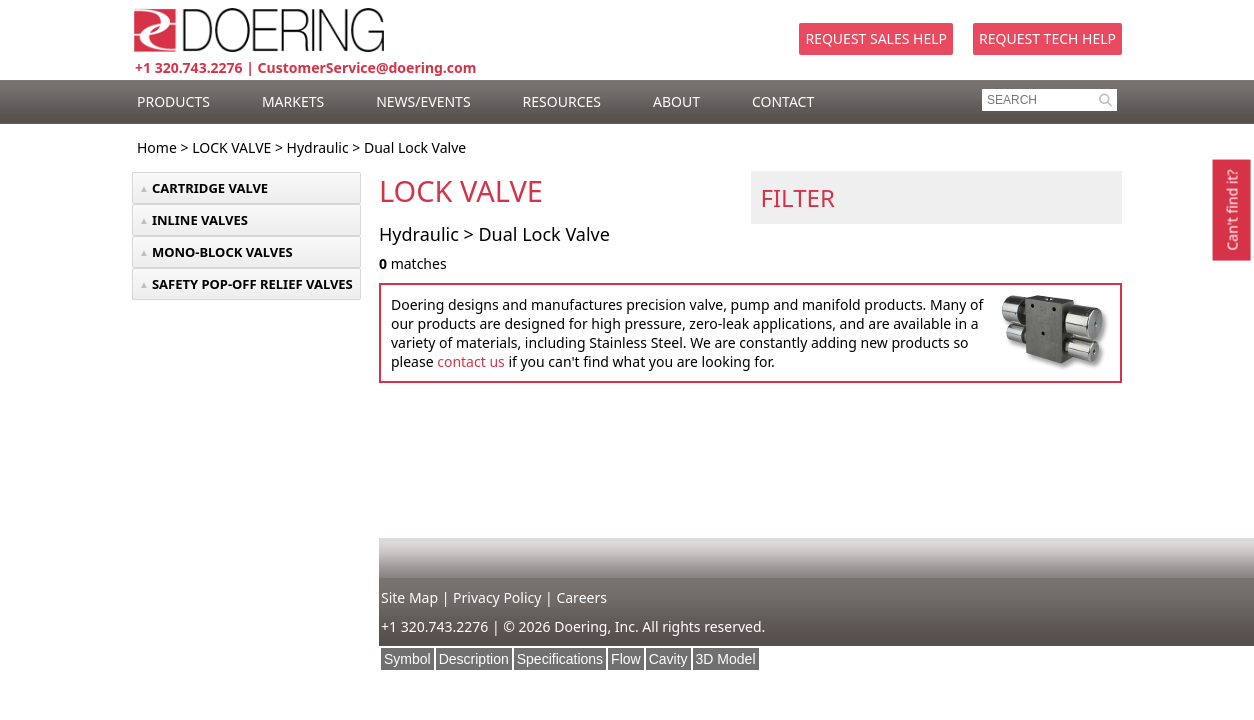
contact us (471, 361)
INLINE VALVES (200, 220)
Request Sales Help (876, 38)
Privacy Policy (497, 597)
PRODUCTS (173, 101)
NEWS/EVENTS (423, 101)
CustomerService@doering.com (367, 67)
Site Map (409, 597)
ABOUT (676, 101)
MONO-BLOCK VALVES (222, 252)
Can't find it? (1231, 209)
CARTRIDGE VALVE (210, 188)
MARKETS (293, 101)
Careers (581, 597)
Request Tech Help (1047, 38)
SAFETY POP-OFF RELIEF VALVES (252, 284)
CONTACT (783, 101)
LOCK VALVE (231, 147)
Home (157, 147)
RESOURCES (562, 101)
